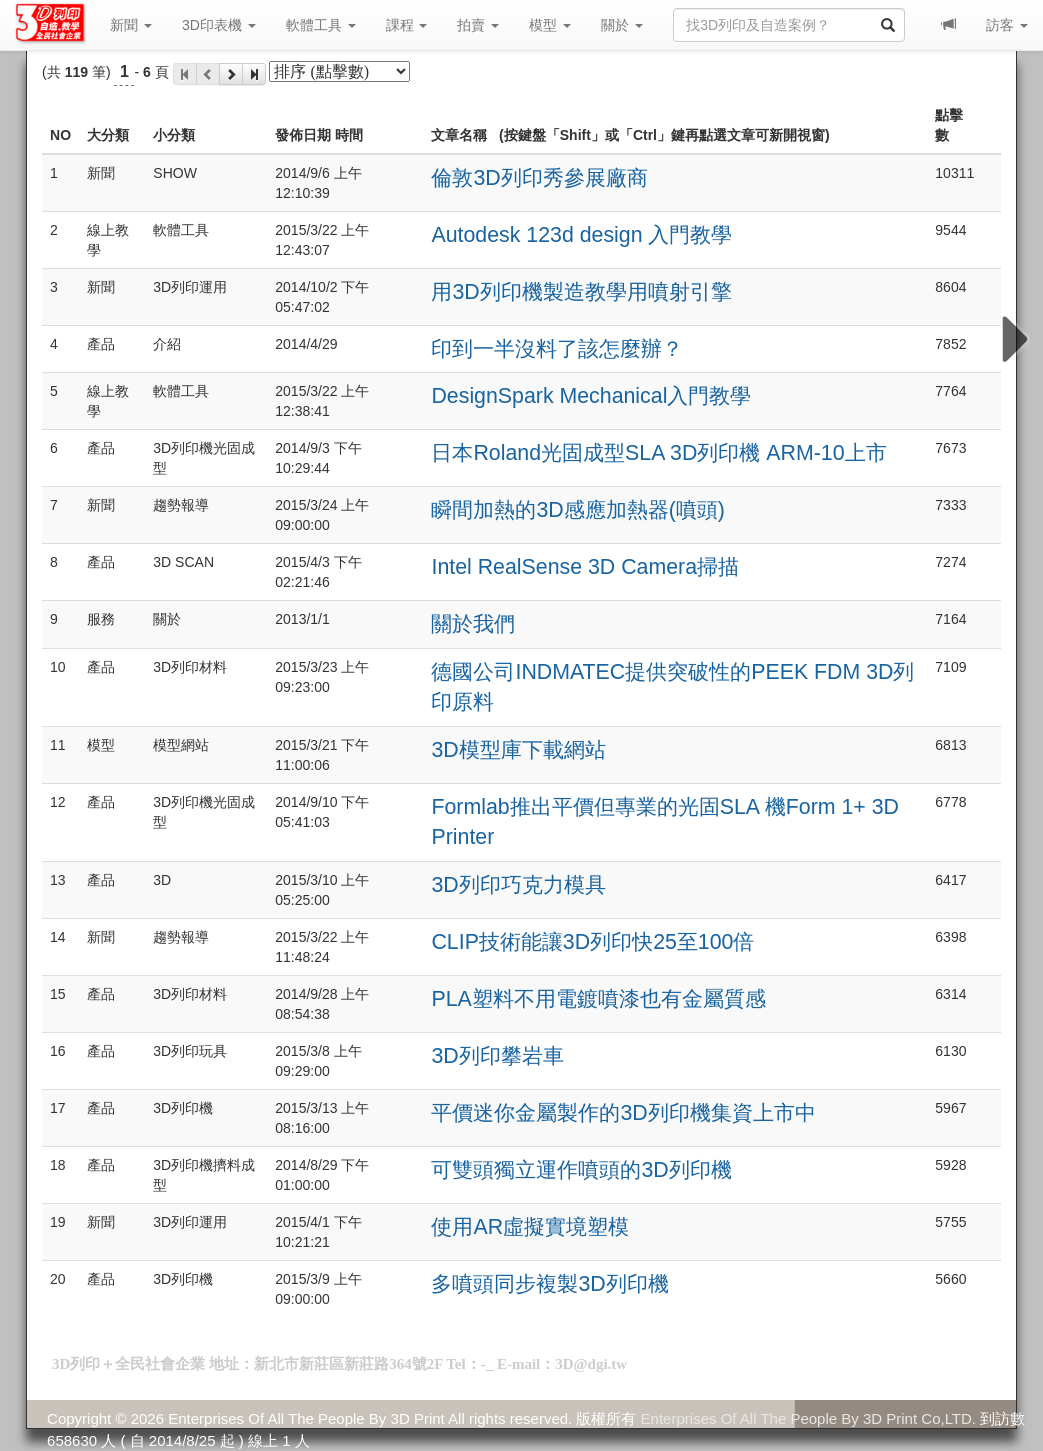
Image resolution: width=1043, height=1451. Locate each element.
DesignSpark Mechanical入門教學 (591, 396)
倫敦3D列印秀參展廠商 (539, 178)
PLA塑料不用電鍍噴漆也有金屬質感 (598, 999)
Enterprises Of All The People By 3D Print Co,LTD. (808, 1418)
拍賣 (478, 25)
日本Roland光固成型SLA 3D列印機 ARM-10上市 (658, 453)
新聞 (131, 25)
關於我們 (473, 624)
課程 (407, 25)
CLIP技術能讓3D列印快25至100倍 (592, 942)
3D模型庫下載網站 (518, 750)
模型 (550, 25)
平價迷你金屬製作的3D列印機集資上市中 (623, 1113)
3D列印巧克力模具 (518, 885)
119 (76, 72)
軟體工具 (321, 25)
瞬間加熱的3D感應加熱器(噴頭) (577, 510)
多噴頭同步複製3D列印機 (549, 1284)
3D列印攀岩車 (497, 1056)
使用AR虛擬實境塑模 (530, 1227)
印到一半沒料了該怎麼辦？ (557, 349)
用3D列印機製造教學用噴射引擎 (581, 292)
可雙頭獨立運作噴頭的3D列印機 (581, 1170)
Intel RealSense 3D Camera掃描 (585, 567)
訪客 (1007, 25)
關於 (622, 25)
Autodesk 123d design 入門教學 (581, 235)
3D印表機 (219, 25)
